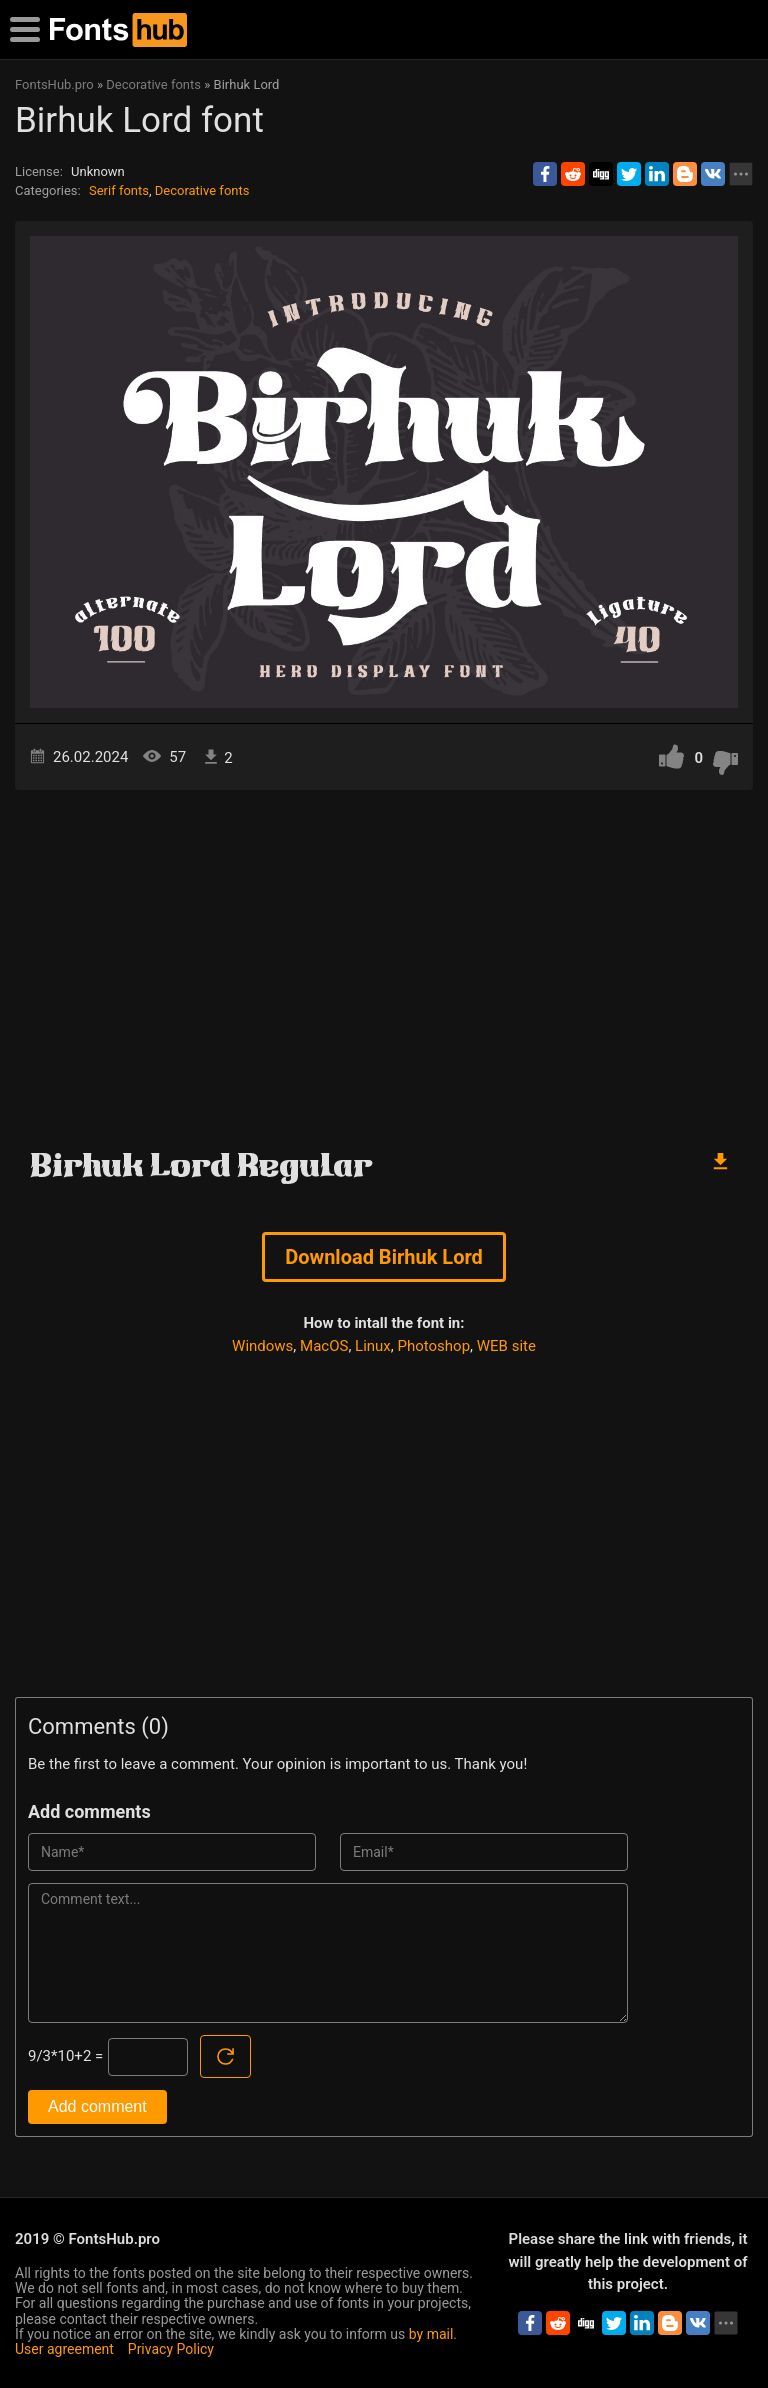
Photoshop (434, 1346)
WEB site (506, 1346)
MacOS (324, 1346)
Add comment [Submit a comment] (97, 2106)
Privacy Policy (171, 2349)
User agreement (64, 2349)
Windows (262, 1346)
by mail (431, 2334)
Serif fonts (119, 190)
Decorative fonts (202, 190)
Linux (373, 1346)
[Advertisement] (384, 960)
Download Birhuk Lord (384, 1257)
